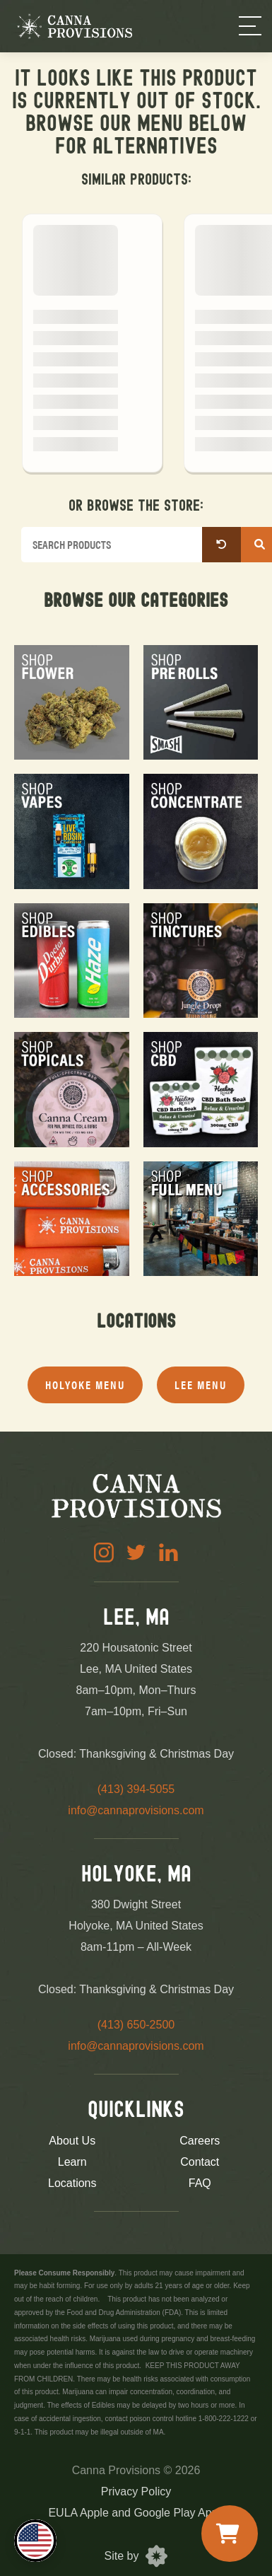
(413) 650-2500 (136, 2025)
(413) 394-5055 (136, 1789)
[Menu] (250, 26)
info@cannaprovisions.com (135, 1810)
